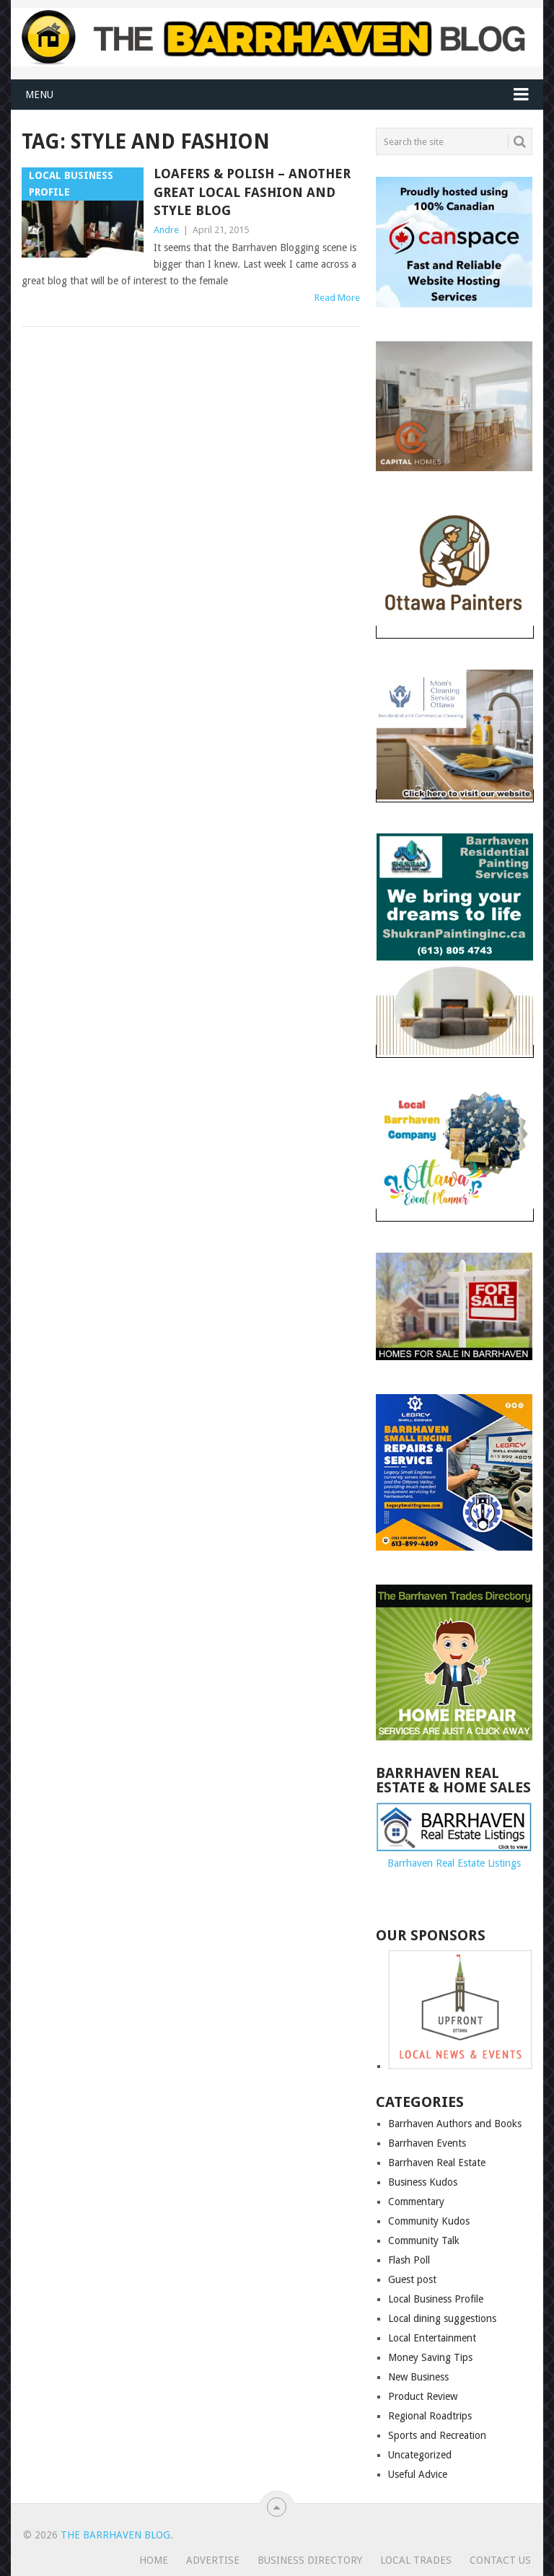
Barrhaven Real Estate (436, 2162)
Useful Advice (417, 2474)
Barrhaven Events (427, 2143)
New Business (418, 2377)
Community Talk (424, 2240)
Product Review (422, 2396)
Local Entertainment (432, 2338)
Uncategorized (420, 2455)
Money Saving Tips (430, 2357)
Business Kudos (422, 2182)
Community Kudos (429, 2221)
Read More (337, 297)
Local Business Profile (435, 2299)
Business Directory (310, 2560)
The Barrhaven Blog (115, 2535)
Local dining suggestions (442, 2318)
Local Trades (416, 2560)
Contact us (500, 2560)
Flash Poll (409, 2260)
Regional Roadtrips (430, 2416)
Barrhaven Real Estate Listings (454, 1863)
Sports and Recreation (437, 2435)
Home (153, 2560)
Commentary (416, 2201)
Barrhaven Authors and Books (455, 2123)
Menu (39, 94)
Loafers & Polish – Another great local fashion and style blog (252, 191)
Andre (166, 229)
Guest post (412, 2279)
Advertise (212, 2560)
